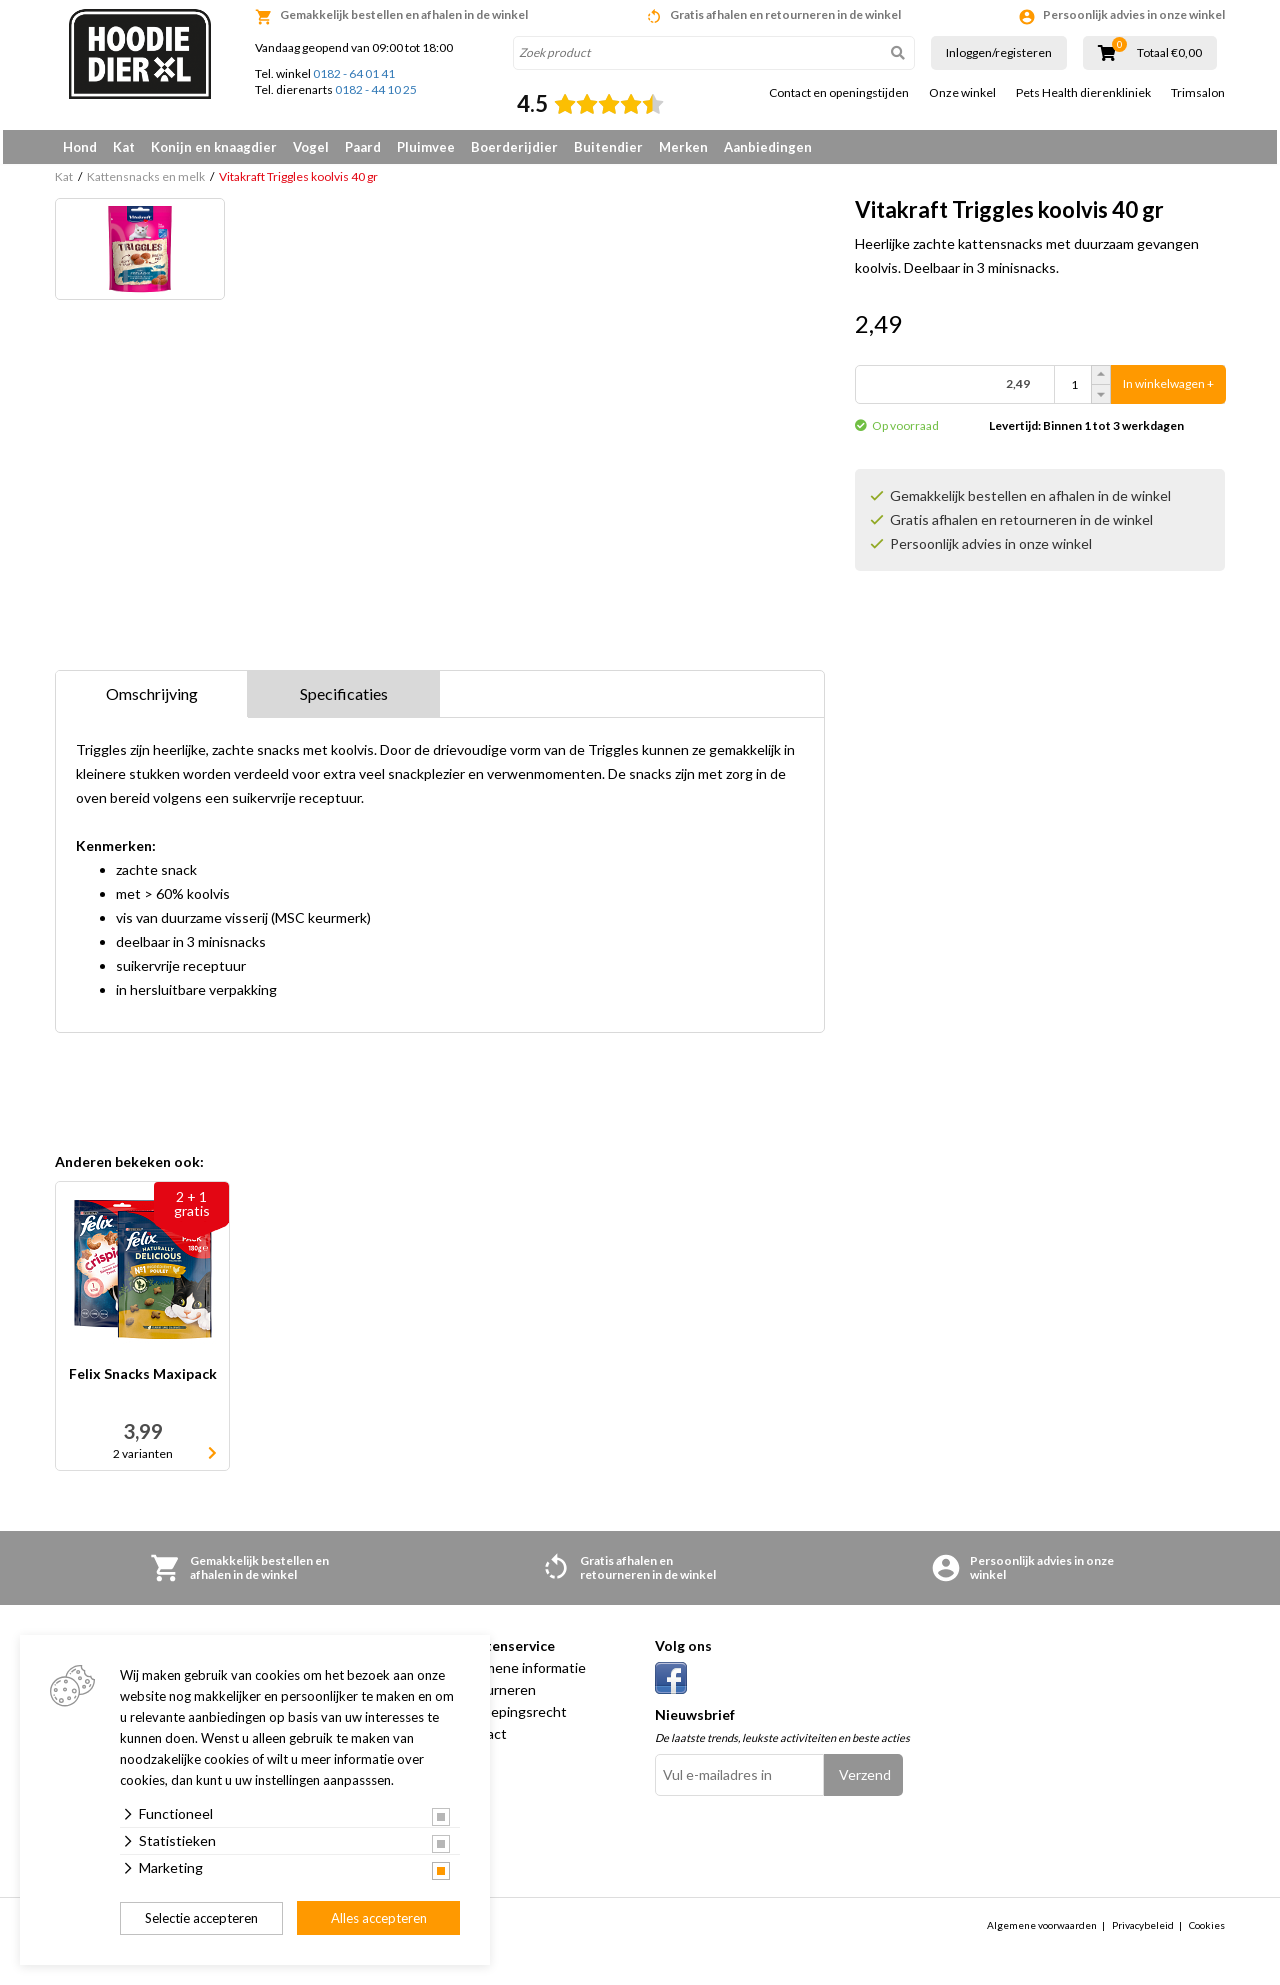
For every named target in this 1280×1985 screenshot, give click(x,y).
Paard (363, 147)
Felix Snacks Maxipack (143, 1381)
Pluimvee (426, 147)
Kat (124, 147)
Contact (481, 1740)
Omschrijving (152, 700)
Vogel (311, 147)
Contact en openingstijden (839, 93)
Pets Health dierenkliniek (1083, 93)
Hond (80, 147)
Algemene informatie (520, 1674)
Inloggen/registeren (999, 52)
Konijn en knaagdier (214, 147)
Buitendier (608, 147)
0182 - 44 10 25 (376, 89)
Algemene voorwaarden (1042, 1932)
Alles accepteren (379, 1918)
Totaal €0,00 (1169, 53)
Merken (683, 147)
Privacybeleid (1143, 1932)
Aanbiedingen (768, 147)
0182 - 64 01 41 (354, 73)
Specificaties (344, 700)
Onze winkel (962, 93)
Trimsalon (1198, 93)
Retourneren (495, 1696)
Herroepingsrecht (511, 1718)
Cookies (1207, 1932)
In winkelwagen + (1168, 391)
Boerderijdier (514, 147)
